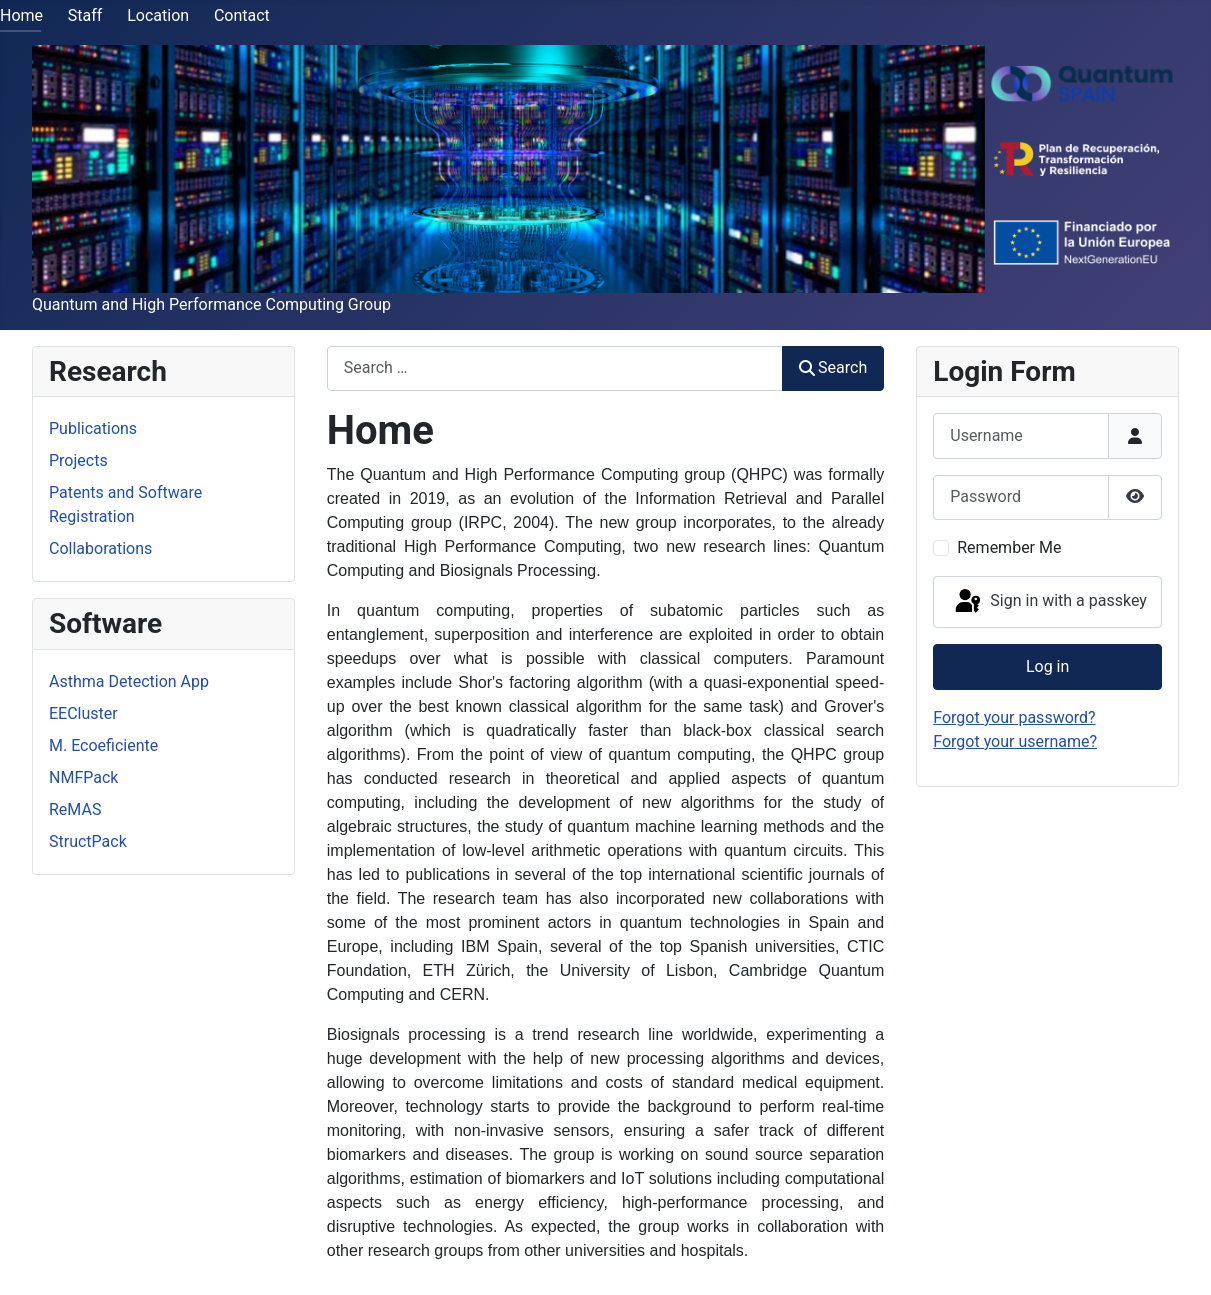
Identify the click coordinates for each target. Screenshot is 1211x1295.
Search (833, 367)
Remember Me (1009, 547)
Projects (78, 460)
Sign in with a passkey (1049, 602)
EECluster (83, 713)
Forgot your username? (1015, 741)
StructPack (88, 841)
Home (21, 15)
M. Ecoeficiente (103, 745)
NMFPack (83, 777)
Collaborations (100, 548)
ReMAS (75, 809)
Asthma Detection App (129, 681)
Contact (242, 15)
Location (158, 15)
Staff (85, 15)
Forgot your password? (1014, 717)
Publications (93, 428)
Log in (1047, 666)
